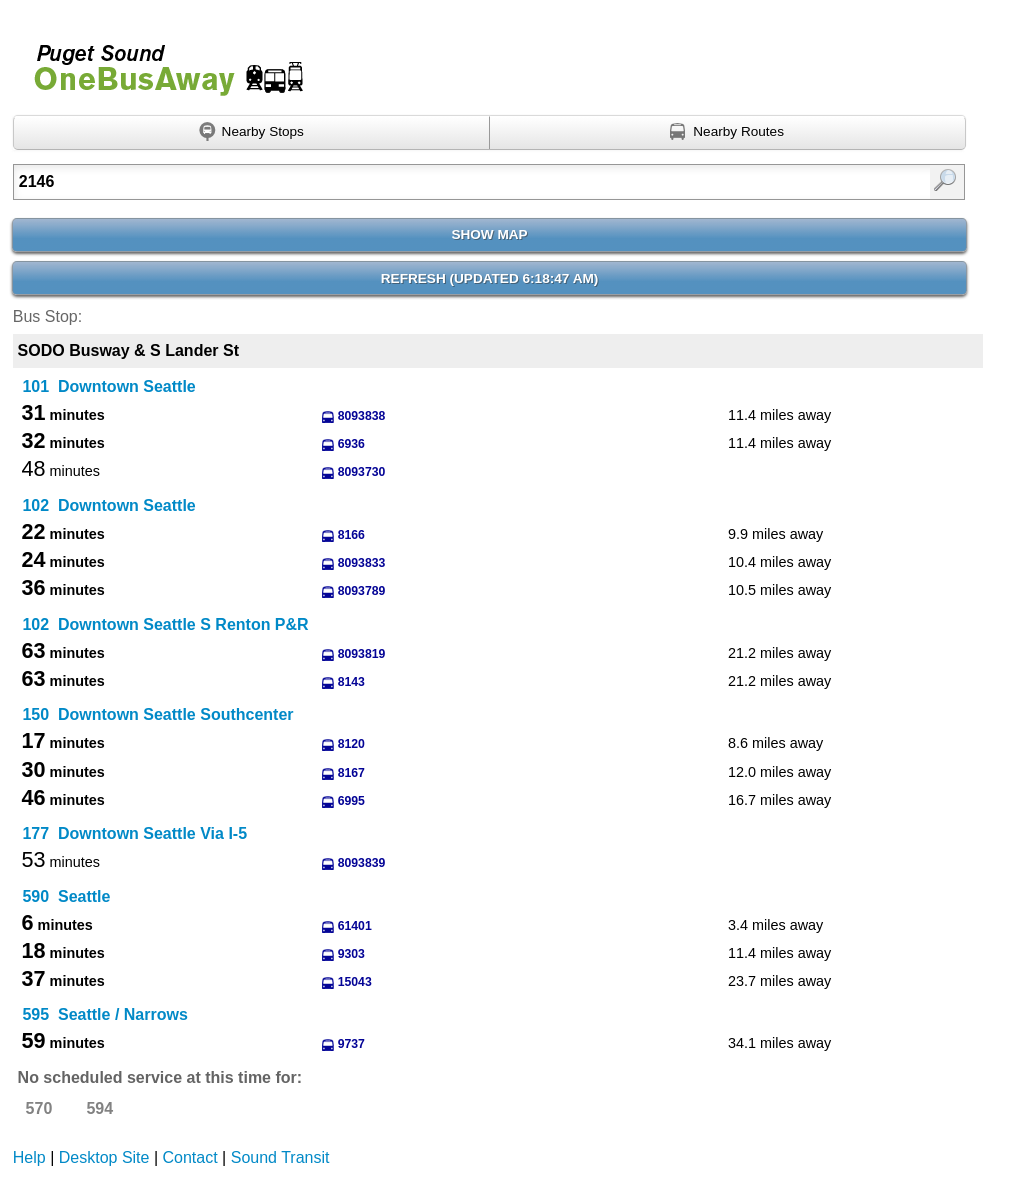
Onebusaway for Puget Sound (160, 61)
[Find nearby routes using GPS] (728, 133)
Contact (190, 1157)
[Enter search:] (420, 182)
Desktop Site (104, 1157)
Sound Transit (280, 1157)
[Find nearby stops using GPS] (251, 133)
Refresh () (490, 278)
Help (29, 1157)
